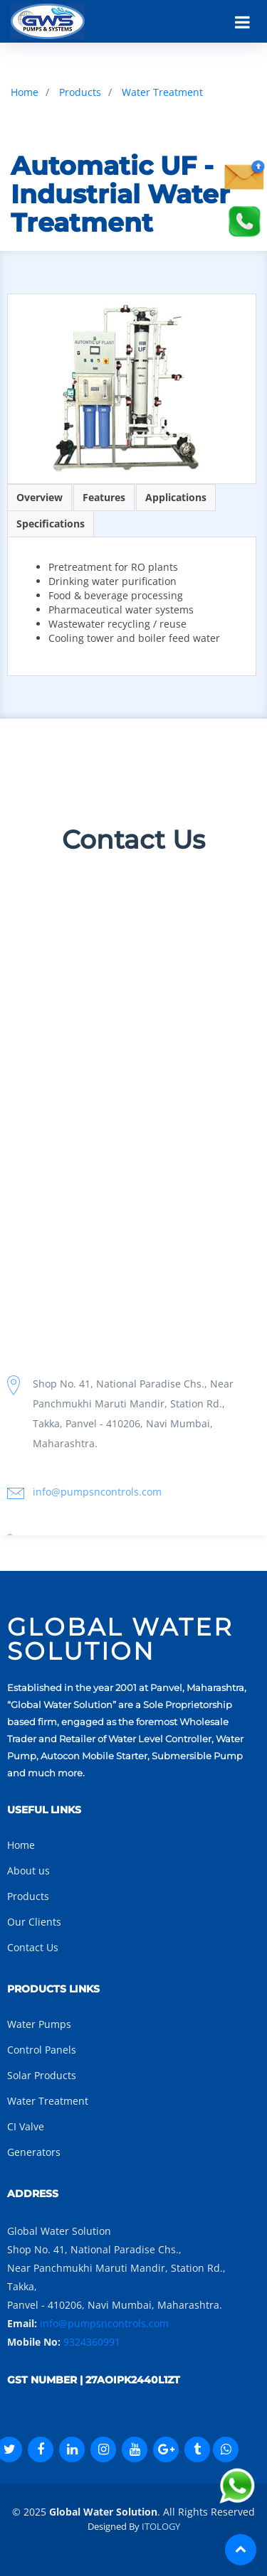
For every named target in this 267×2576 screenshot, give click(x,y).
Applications (175, 497)
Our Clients (34, 1921)
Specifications (50, 523)
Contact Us (32, 1947)
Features (104, 497)
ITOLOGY (161, 2526)
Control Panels (41, 2049)
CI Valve (25, 2126)
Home (24, 92)
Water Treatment (162, 92)
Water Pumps (39, 2024)
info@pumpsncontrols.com (104, 2323)
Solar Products (41, 2075)
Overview (39, 497)
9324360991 (91, 2342)
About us (28, 1870)
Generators (34, 2152)
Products (80, 92)
